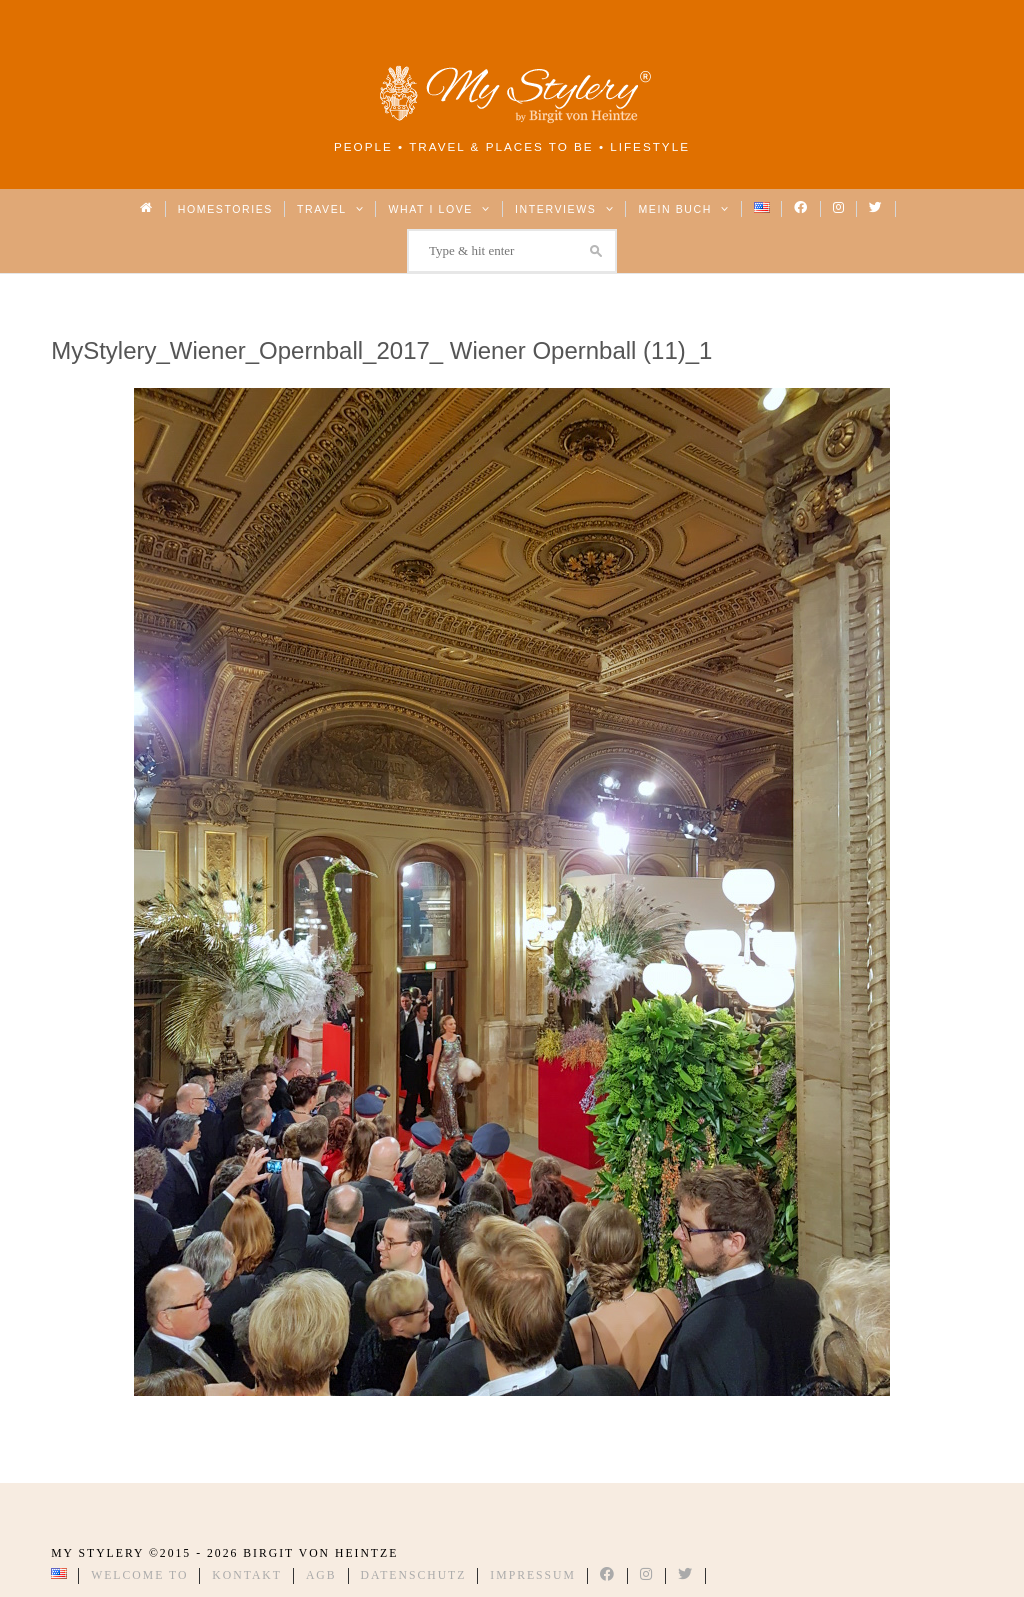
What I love (439, 209)
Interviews (564, 209)
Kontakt (247, 1575)
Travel (330, 209)
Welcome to (139, 1575)
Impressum (533, 1575)
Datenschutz (414, 1575)
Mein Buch (684, 209)
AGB (321, 1575)
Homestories (225, 209)
